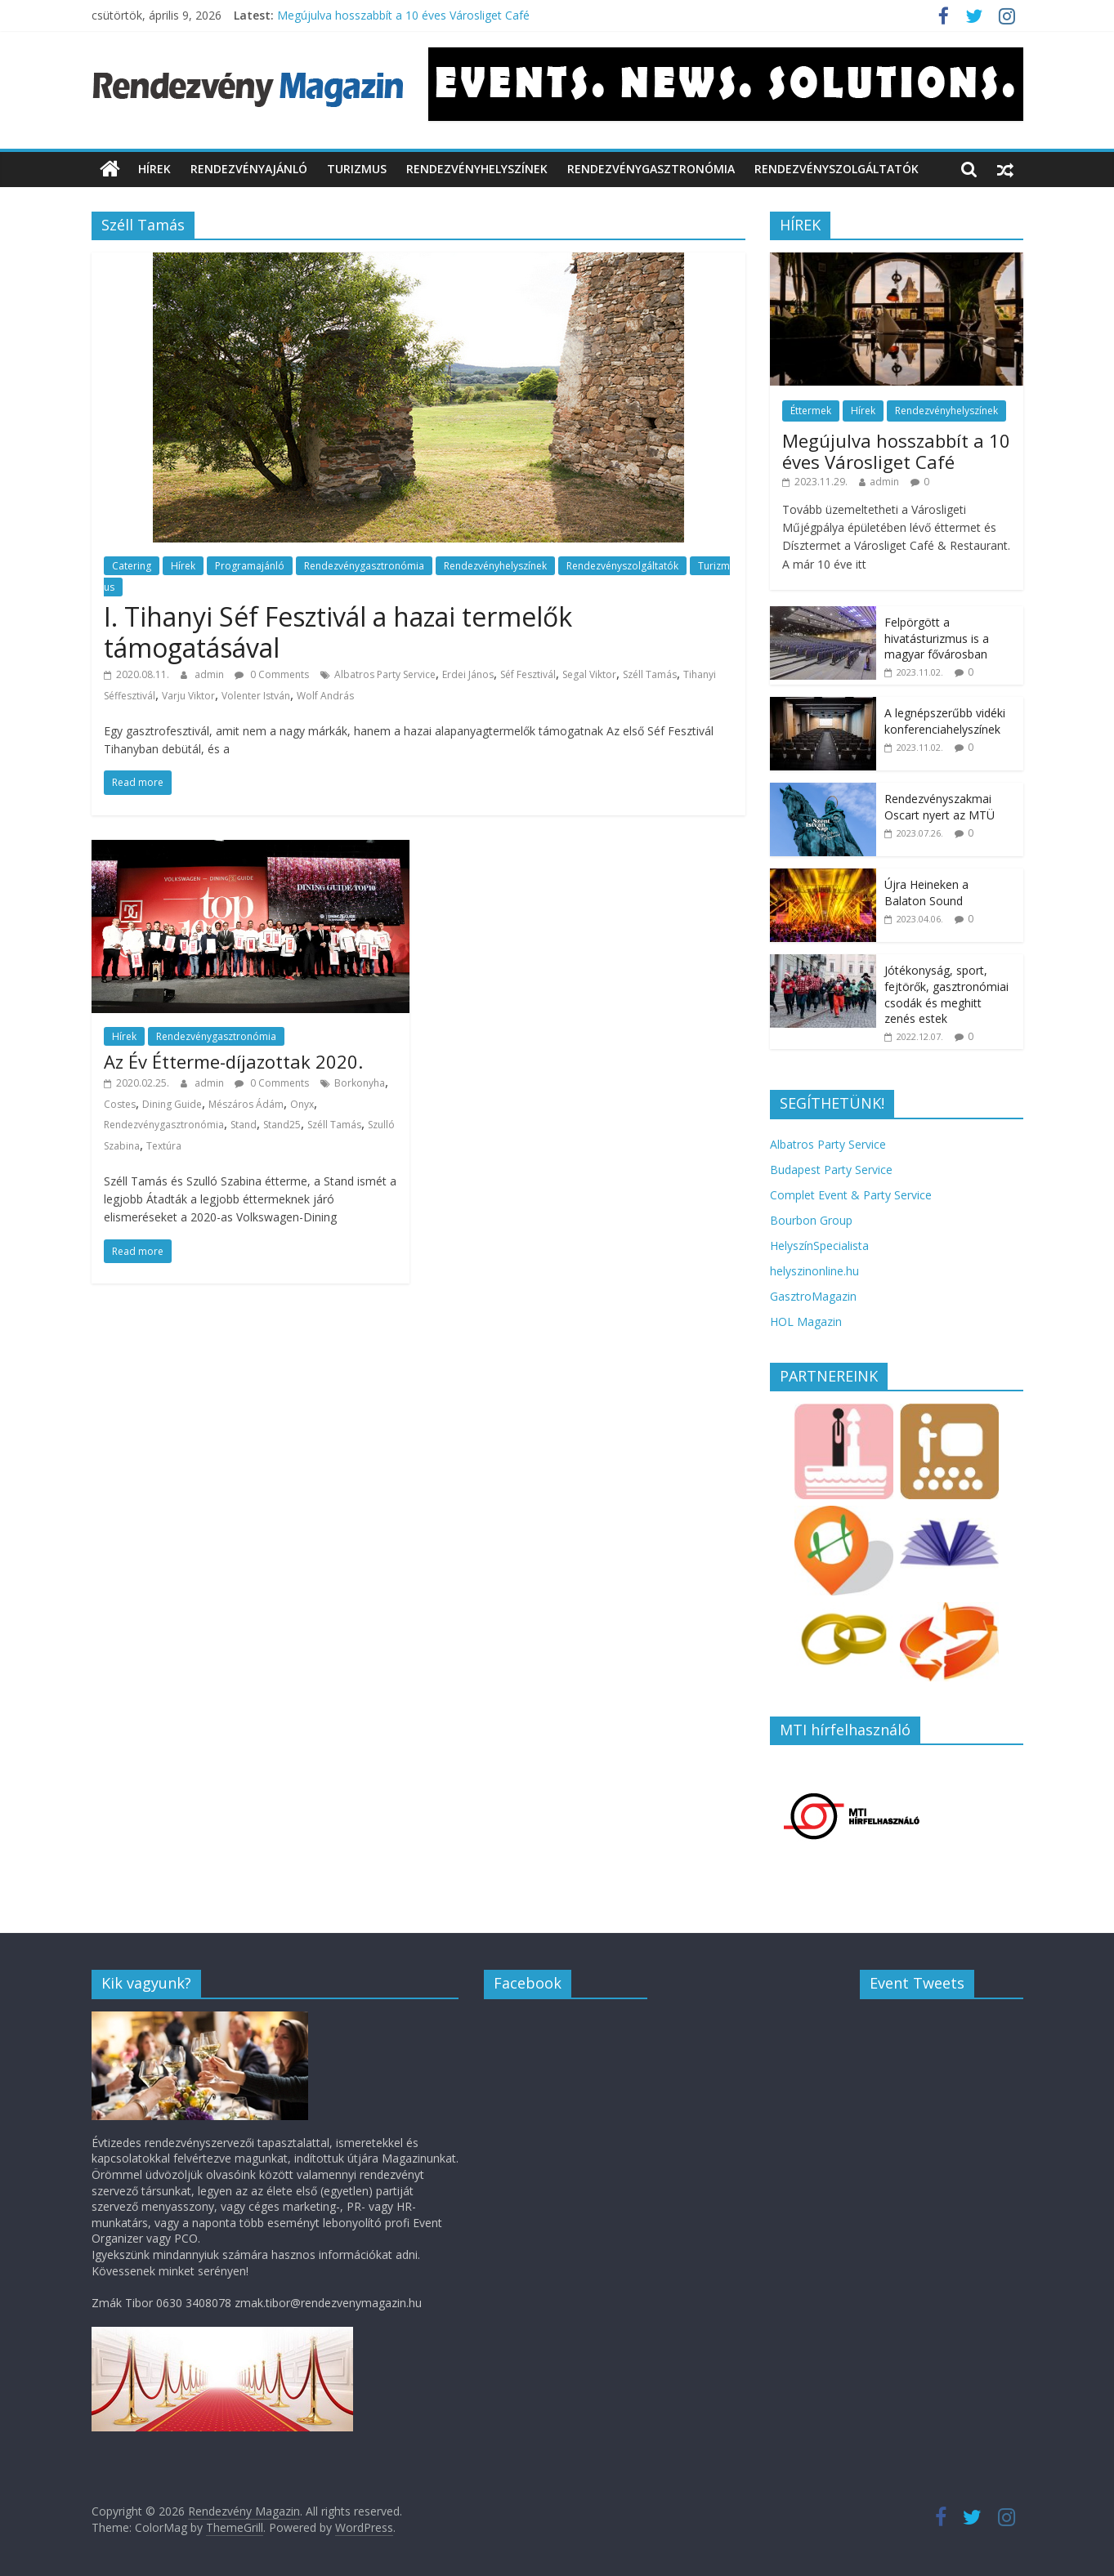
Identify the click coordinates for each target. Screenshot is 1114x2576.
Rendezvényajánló (248, 168)
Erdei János (468, 674)
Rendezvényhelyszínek (477, 168)
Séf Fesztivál (528, 674)
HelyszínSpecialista (819, 1245)
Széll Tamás (650, 674)
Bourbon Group (811, 1220)
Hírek (154, 168)
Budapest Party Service (831, 1169)
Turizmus (357, 168)
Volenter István (255, 696)
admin (210, 674)
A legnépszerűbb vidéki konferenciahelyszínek (944, 721)
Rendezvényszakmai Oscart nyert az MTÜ (939, 807)
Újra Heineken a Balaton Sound (926, 893)
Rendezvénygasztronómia (651, 168)
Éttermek (810, 410)
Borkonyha (359, 1083)
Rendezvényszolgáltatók (836, 168)
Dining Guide (172, 1104)
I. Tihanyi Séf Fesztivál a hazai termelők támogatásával (338, 632)
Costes (120, 1104)
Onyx (302, 1104)
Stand (243, 1125)
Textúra (163, 1146)
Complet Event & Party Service (851, 1195)
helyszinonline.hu (814, 1271)
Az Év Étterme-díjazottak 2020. (233, 1061)
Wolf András (325, 696)
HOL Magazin (806, 1321)
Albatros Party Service (385, 674)
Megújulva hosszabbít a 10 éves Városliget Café (403, 15)
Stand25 (282, 1125)
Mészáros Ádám (246, 1104)
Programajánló (249, 566)
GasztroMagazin (813, 1296)
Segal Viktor (589, 674)
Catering (131, 566)
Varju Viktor (188, 696)
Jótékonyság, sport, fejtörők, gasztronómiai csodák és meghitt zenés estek (946, 994)
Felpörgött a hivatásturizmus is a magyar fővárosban (936, 638)
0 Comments (272, 674)
